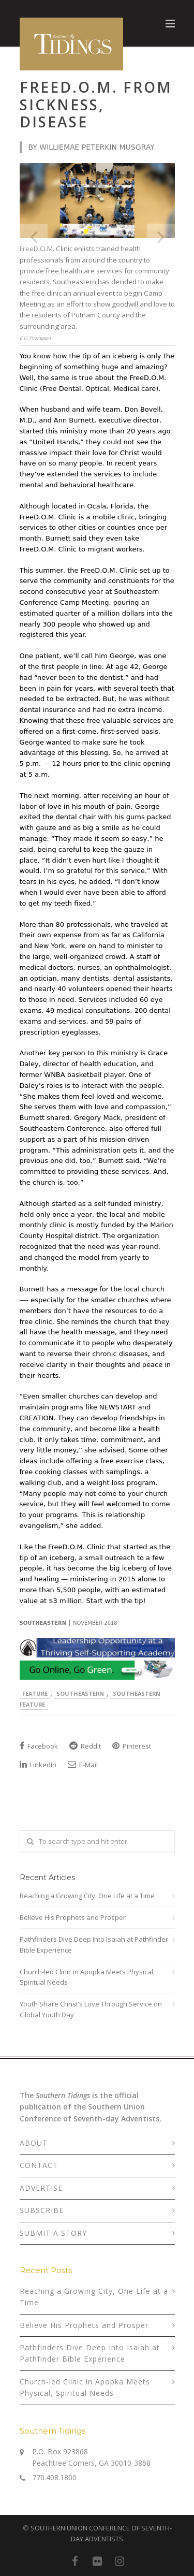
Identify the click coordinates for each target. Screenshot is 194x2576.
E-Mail (83, 1764)
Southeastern (80, 1693)
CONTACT (39, 2165)
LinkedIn (38, 1764)
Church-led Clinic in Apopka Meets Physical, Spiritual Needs (87, 1977)
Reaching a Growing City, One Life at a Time (87, 1895)
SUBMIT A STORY (53, 2233)
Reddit (85, 1746)
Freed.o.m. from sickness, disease (96, 104)
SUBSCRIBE (42, 2210)
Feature (35, 1693)
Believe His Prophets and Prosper (73, 1917)
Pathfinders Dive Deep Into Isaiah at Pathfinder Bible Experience (94, 1944)
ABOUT (34, 2143)
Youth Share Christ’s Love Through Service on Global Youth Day (91, 2009)
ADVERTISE (41, 2188)
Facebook (39, 1746)
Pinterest (131, 1746)
